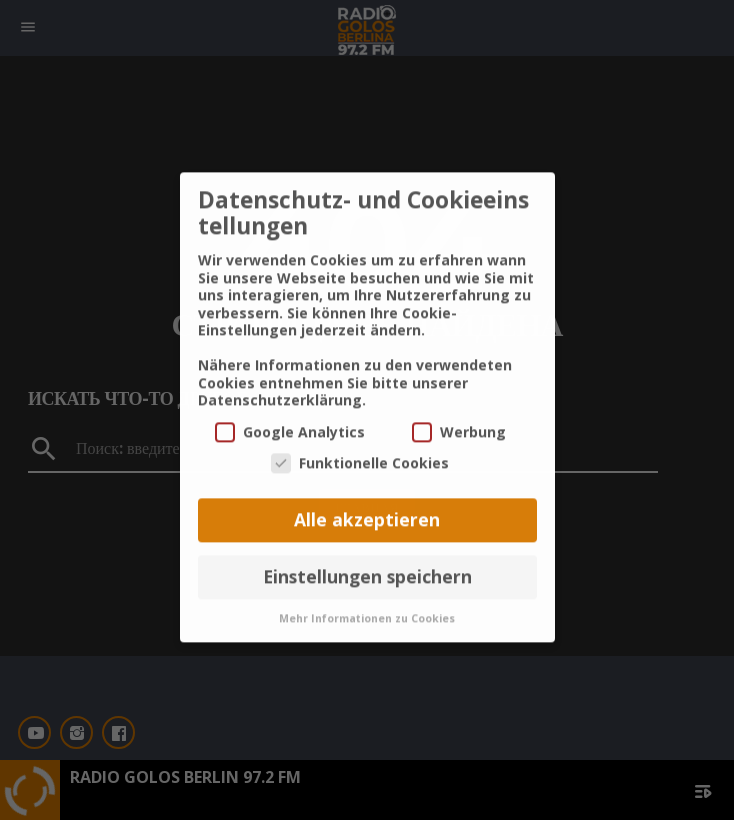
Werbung (459, 409)
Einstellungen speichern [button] (367, 555)
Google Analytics (290, 409)
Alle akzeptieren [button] (367, 498)
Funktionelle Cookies (360, 441)
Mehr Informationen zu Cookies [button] (367, 596)
